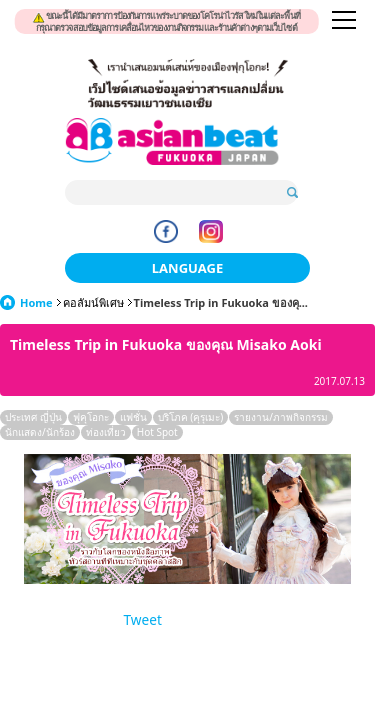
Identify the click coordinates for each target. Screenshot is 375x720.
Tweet (143, 619)
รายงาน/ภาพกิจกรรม (281, 417)
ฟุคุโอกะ (91, 417)
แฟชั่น (133, 417)
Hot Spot (157, 432)
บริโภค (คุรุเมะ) (191, 417)
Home (36, 302)
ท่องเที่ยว (106, 432)
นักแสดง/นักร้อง (40, 432)
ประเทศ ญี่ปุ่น (33, 417)
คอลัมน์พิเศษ (93, 302)
